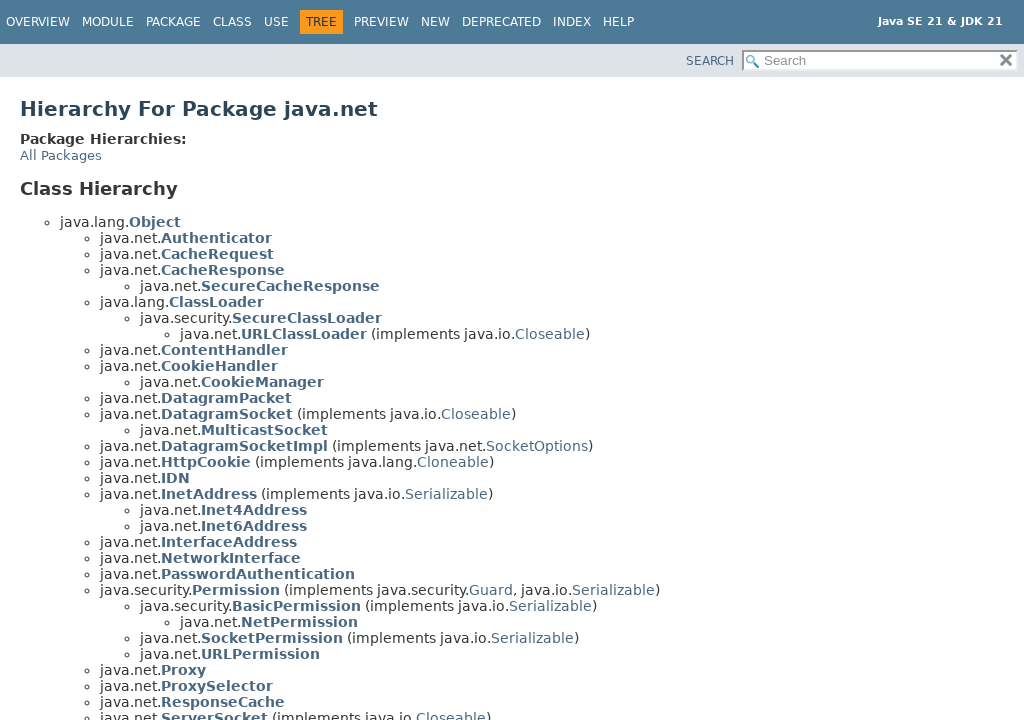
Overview (38, 22)
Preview (381, 22)
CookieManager (262, 382)
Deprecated (501, 22)
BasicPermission (296, 606)
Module (108, 22)
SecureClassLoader (307, 318)
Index (572, 22)
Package (173, 22)
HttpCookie (206, 462)
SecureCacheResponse (290, 286)
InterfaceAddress (229, 542)
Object (155, 222)
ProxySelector (217, 686)
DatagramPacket (226, 398)
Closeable (550, 334)
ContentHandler (224, 350)
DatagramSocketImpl (244, 446)
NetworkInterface (231, 558)
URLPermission (260, 654)
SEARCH (710, 61)
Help (618, 22)
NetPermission (299, 622)
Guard (491, 590)
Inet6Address (254, 526)
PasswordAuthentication (258, 574)
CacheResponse (223, 270)
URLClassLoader (304, 334)
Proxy (183, 670)
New (435, 22)
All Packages (61, 155)
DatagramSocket (227, 414)
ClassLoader (216, 302)
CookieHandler (219, 366)
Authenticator (216, 238)
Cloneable (453, 462)
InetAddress (209, 494)
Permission (236, 590)
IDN (175, 478)
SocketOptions (537, 446)
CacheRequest (217, 254)
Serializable (446, 494)
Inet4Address (254, 510)
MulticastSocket (264, 430)
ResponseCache (223, 702)
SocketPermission (272, 638)
